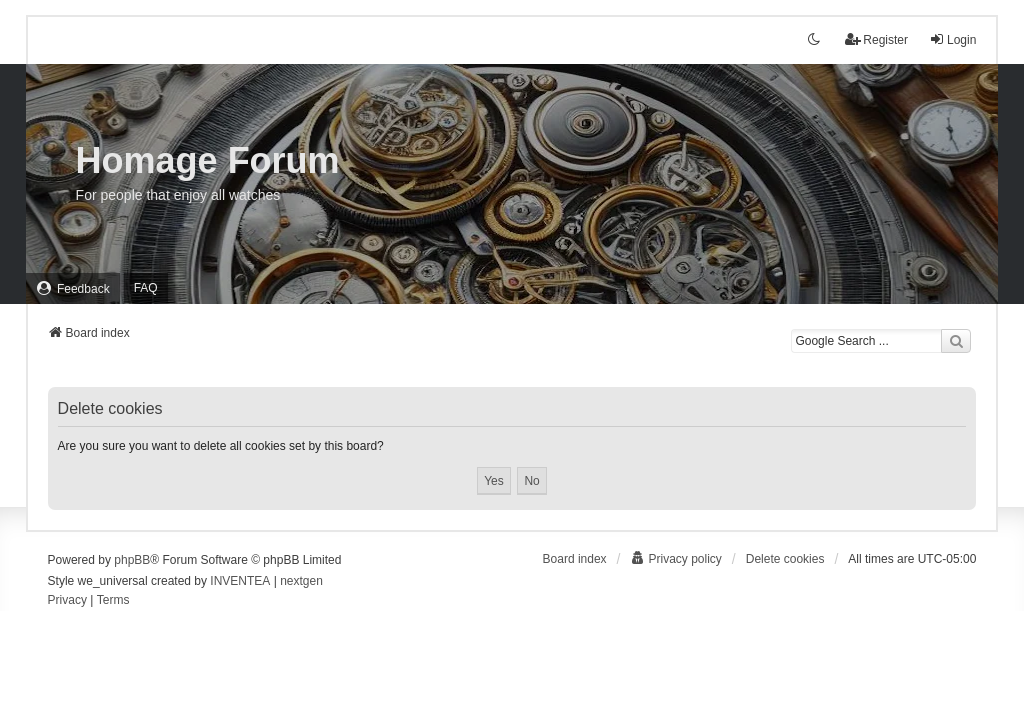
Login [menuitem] (952, 39)
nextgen (301, 581)
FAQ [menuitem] (146, 288)
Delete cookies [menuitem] (785, 559)
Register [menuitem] (876, 39)
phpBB (132, 560)
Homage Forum (208, 160)
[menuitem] (73, 288)
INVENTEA (240, 581)
